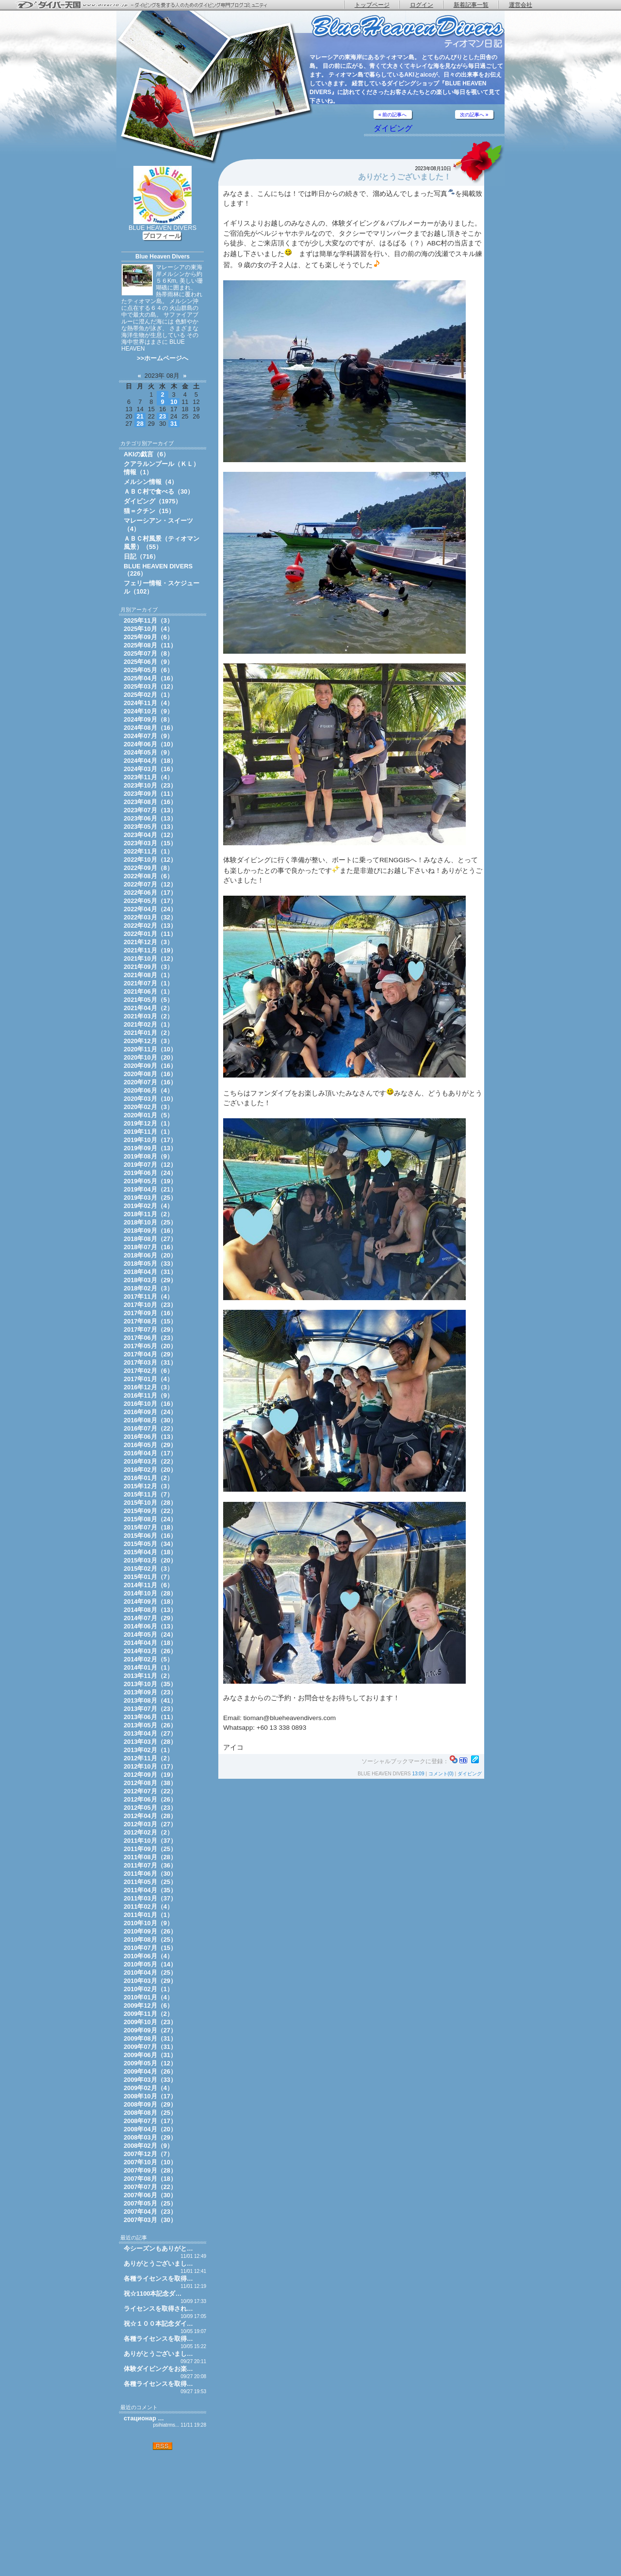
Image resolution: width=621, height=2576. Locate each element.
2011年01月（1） (148, 1914)
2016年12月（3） (148, 1387)
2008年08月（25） (150, 2112)
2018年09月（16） (150, 1230)
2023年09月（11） (150, 793)
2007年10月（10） (150, 2162)
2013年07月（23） (150, 1708)
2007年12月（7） (148, 2153)
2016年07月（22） (150, 1428)
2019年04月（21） (150, 1189)
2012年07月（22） (150, 1791)
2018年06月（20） (150, 1255)
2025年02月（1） (148, 694)
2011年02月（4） (148, 1906)
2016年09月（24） (150, 1412)
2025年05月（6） (148, 670)
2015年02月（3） (148, 1568)
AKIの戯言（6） (146, 454)
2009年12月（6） (148, 2005)
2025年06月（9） (148, 661)
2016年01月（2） (148, 1477)
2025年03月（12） (150, 686)
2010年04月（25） (150, 1972)
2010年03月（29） (150, 1980)
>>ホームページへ (162, 358)
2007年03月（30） (150, 2219)
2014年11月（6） (148, 1585)
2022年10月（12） (150, 859)
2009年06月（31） (150, 2055)
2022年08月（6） (148, 876)
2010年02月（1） (148, 1989)
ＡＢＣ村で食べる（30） (159, 491)
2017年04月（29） (150, 1354)
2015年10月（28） (150, 1502)
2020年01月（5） (148, 1115)
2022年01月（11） (150, 933)
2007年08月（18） (150, 2178)
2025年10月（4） (148, 628)
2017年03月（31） (150, 1362)
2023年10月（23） (150, 785)
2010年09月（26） (150, 1931)
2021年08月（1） (148, 975)
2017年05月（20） (150, 1346)
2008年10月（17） (150, 2096)
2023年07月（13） (150, 810)
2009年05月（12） (150, 2063)
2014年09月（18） (150, 1601)
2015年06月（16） (150, 1535)
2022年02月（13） (150, 925)
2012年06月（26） (150, 1799)
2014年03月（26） (150, 1651)
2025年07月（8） (148, 653)
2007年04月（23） (150, 2211)
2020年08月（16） (150, 1074)
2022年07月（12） (150, 884)
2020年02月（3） (148, 1107)
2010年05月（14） (150, 1964)
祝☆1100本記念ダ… (152, 2293)
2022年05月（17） (150, 900)
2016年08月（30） (150, 1420)
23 (162, 416)
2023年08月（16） (150, 801)
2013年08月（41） (150, 1700)
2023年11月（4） (148, 777)
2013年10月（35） (150, 1684)
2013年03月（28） (150, 1741)
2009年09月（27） (150, 2030)
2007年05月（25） (150, 2203)
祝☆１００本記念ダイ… (158, 2323)
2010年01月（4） (148, 1997)
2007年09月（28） (150, 2170)
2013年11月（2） (148, 1675)
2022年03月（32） (150, 917)
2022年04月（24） (150, 909)
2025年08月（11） (150, 645)
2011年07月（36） (150, 1865)
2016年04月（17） (150, 1453)
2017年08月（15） (150, 1321)
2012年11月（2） (148, 1758)
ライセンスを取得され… (158, 2308)
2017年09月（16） (150, 1313)
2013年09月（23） (150, 1692)
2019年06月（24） (150, 1172)
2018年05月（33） (150, 1263)
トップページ (372, 4)
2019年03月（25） (150, 1197)
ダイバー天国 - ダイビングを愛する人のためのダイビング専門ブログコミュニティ (148, 5)
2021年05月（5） (148, 999)
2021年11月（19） (150, 950)
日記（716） (141, 556)
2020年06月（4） (148, 1090)
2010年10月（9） (148, 1923)
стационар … (144, 2418)
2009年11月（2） (148, 2013)
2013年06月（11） (150, 1717)
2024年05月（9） (148, 752)
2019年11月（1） (148, 1131)
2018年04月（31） (150, 1271)
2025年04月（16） (150, 678)
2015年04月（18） (150, 1552)
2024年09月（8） (148, 719)
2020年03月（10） (150, 1098)
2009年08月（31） (150, 2038)
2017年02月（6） (148, 1370)
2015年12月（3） (148, 1486)
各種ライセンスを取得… (158, 2278)
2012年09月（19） (150, 1774)
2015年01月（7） (148, 1576)
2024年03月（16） (150, 769)
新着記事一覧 (471, 4)
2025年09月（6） (148, 637)
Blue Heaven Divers (162, 256)
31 (173, 423)
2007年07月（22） (150, 2186)
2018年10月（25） (150, 1222)
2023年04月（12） (150, 834)
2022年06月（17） (150, 892)
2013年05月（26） (150, 1725)
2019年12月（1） (148, 1123)
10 (173, 401)
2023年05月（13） (150, 826)
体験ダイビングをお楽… (158, 2368)
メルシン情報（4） (151, 481)
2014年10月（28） (150, 1593)
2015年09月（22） (150, 1510)
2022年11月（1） (148, 851)
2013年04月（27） (150, 1733)
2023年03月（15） (150, 843)
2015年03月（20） (150, 1560)
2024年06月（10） (150, 744)
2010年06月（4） (148, 1956)
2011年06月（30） (150, 1873)
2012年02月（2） (148, 1832)
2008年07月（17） (150, 2121)
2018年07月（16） (150, 1247)
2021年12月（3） (148, 942)
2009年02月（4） (148, 2088)
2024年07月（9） (148, 736)
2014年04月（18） (150, 1642)
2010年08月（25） (150, 1939)
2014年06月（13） (150, 1626)
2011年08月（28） (150, 1857)
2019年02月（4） (148, 1205)
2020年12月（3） (148, 1041)
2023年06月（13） (150, 818)
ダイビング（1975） (152, 501)
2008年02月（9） (148, 2145)
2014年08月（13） (150, 1609)
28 (140, 423)
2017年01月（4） (148, 1379)
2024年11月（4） (148, 703)
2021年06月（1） (148, 991)
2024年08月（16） (150, 727)
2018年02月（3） (148, 1288)
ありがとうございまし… (158, 2263)
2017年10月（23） (150, 1304)
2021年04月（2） (148, 1008)
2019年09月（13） (150, 1148)
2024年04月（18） (150, 760)
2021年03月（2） (148, 1016)
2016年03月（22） (150, 1461)
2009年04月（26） (150, 2071)
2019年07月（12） (150, 1164)
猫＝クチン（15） (149, 511)
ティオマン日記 (407, 32)
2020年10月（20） (150, 1057)
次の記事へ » (474, 114)
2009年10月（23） (150, 2022)
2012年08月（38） (150, 1783)
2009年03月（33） (150, 2079)
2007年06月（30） (150, 2195)
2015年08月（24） (150, 1519)
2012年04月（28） (150, 1815)
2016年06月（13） (150, 1436)
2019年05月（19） (150, 1181)
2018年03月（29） (150, 1280)
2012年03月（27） (150, 1824)
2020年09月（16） (150, 1065)
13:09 (418, 1773)
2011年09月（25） (150, 1848)
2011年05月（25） (150, 1881)
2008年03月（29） (150, 2137)
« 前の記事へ (392, 114)
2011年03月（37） (150, 1898)
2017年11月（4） (148, 1296)
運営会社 (520, 4)
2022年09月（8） (148, 867)
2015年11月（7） (148, 1494)
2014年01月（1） (148, 1667)
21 (140, 416)
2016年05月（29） (150, 1445)
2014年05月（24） (150, 1634)
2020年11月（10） (150, 1049)
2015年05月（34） (150, 1543)
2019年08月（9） (148, 1156)
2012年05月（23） (150, 1807)
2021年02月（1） (148, 1024)
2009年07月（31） (150, 2046)
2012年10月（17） (150, 1766)
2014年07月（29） (150, 1618)
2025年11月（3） (148, 620)
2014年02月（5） (148, 1659)
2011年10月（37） (150, 1840)
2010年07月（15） (150, 1947)
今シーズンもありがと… (158, 2248)
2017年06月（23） (150, 1337)
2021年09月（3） (148, 966)
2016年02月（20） (150, 1469)
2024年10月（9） (148, 711)
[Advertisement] (162, 2513)
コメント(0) (441, 1773)
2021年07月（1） (148, 983)
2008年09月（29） (150, 2104)
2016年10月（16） (150, 1403)
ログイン (421, 4)
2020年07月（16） (150, 1082)
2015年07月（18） (150, 1527)
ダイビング (393, 128)
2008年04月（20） (150, 2129)
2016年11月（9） (148, 1395)
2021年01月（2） (148, 1032)
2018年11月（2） (148, 1214)
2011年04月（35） (150, 1890)
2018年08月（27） (150, 1238)
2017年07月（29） (150, 1329)
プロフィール (162, 236)
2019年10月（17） (150, 1139)
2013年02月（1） (148, 1750)
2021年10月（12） (150, 958)
